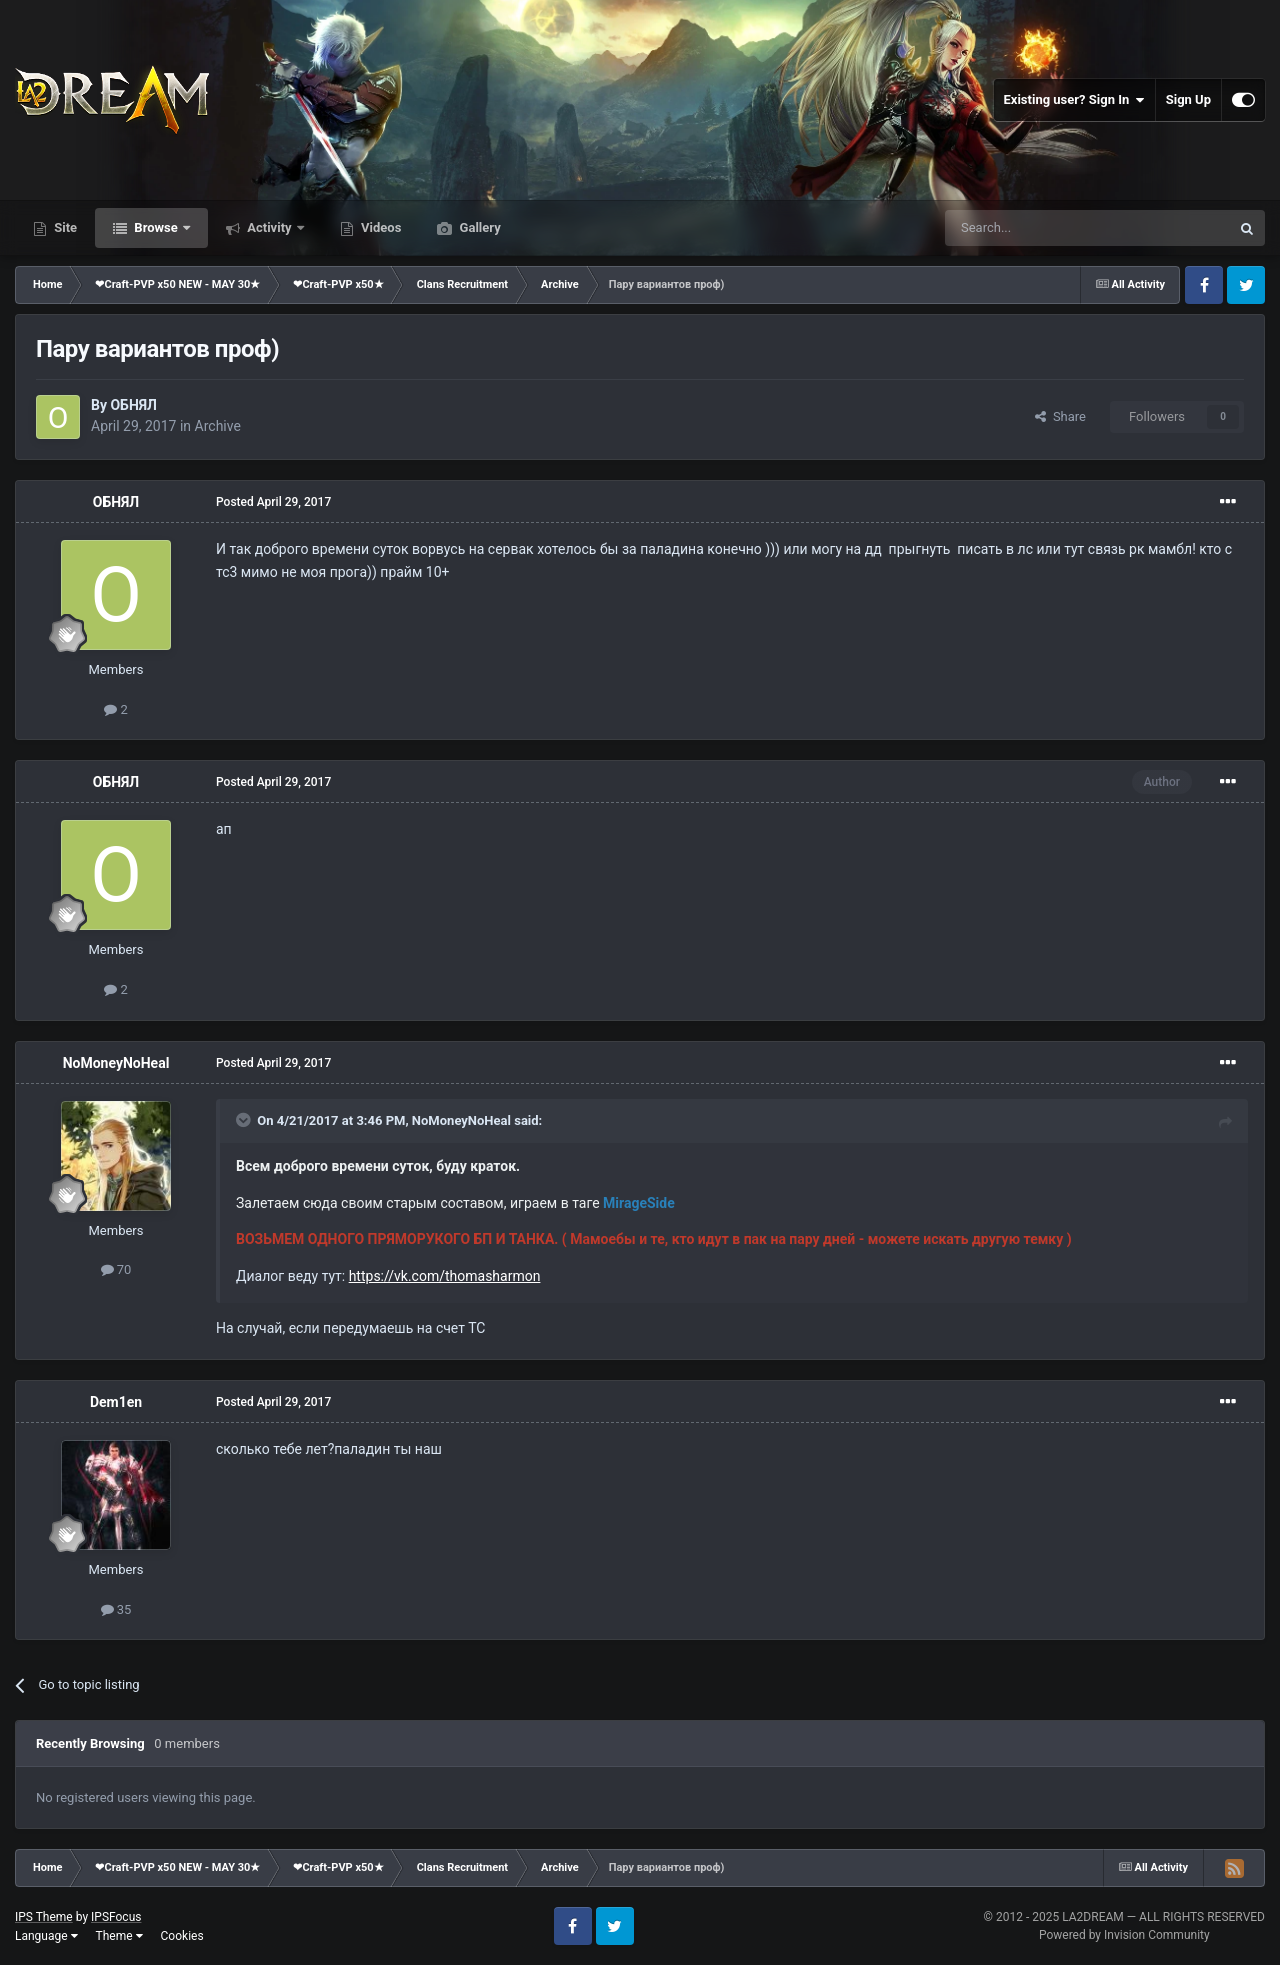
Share (1060, 416)
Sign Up (1188, 99)
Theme (119, 1936)
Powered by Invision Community (1124, 1935)
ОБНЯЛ (133, 405)
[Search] (1040, 228)
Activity (269, 227)
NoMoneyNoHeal (116, 1063)
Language (46, 1936)
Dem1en (116, 1402)
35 (116, 1609)
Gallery (478, 227)
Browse (156, 227)
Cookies (182, 1936)
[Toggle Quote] (245, 1120)
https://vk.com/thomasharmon (445, 1276)
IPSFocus (116, 1917)
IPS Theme (44, 1917)
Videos (380, 227)
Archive (218, 426)
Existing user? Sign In (1074, 100)
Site (64, 227)
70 (116, 1269)
